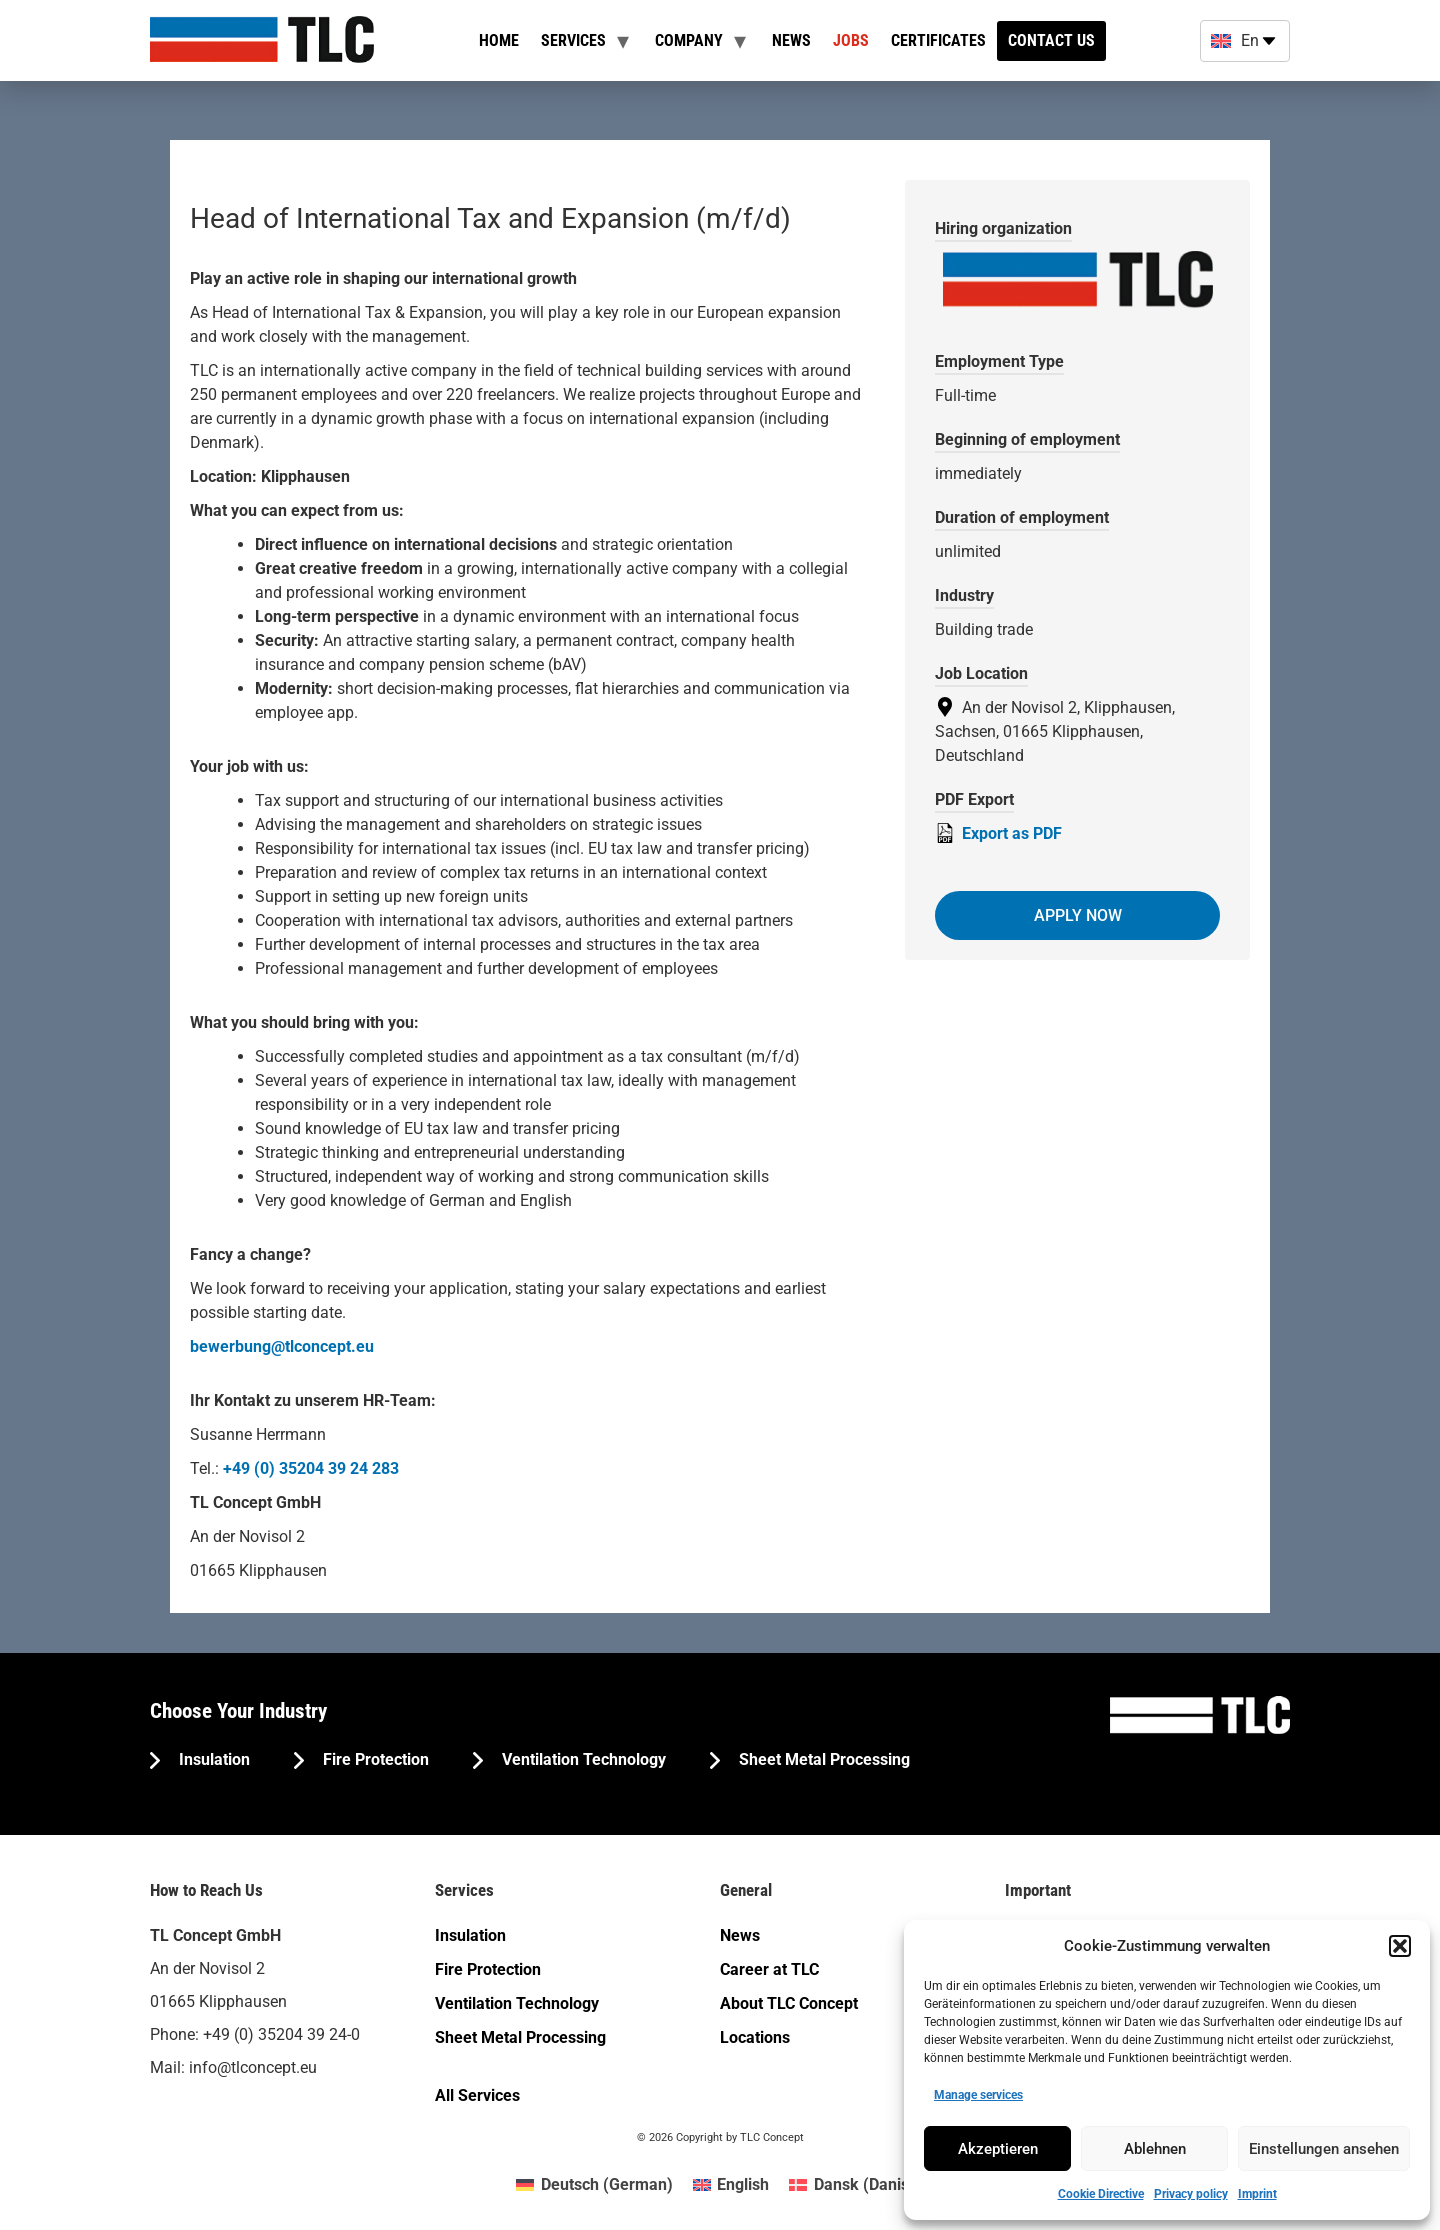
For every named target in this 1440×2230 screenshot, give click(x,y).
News (791, 40)
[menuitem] (594, 2185)
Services (573, 40)
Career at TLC (769, 1969)
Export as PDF (998, 833)
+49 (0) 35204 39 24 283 (311, 1468)
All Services (477, 2095)
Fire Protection (374, 1759)
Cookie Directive (1101, 2194)
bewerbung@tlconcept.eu (282, 1346)
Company (689, 40)
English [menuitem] (743, 2184)
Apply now (1078, 915)
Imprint (1257, 2194)
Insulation (212, 1759)
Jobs (851, 40)
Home (499, 40)
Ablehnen (1155, 2149)
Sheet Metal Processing (822, 1759)
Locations (755, 2037)
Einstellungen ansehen (1324, 2149)
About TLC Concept (789, 2003)
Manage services (978, 2095)
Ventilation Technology (582, 1759)
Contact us (1051, 40)
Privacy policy (1191, 2194)
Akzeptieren (998, 2149)
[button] (1400, 1946)
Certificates (938, 40)
